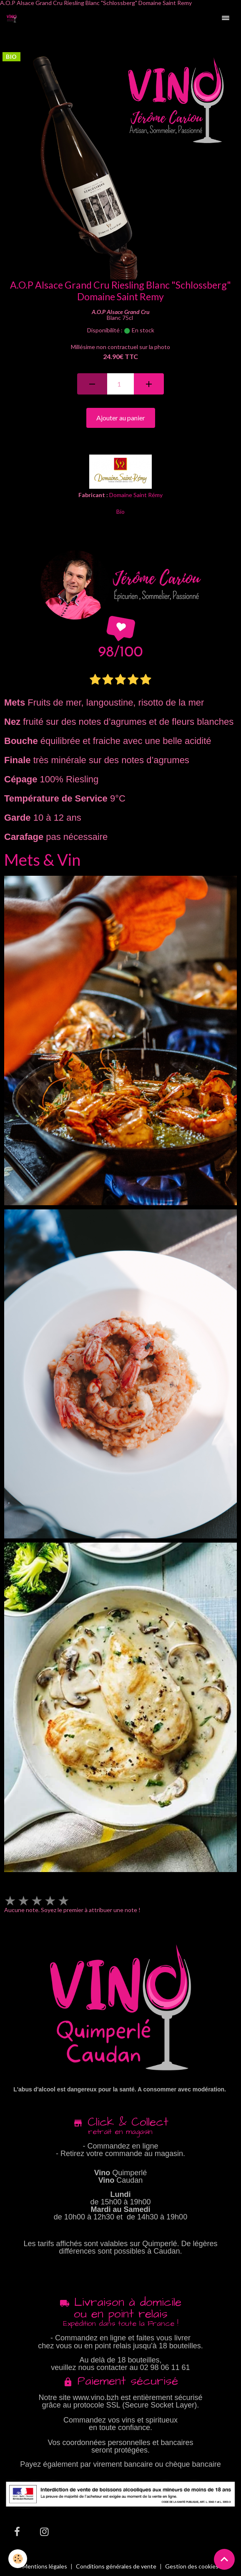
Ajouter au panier (120, 418)
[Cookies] (17, 2558)
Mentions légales (45, 2566)
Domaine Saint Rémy (136, 494)
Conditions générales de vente (116, 2566)
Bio (120, 511)
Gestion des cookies (191, 2566)
